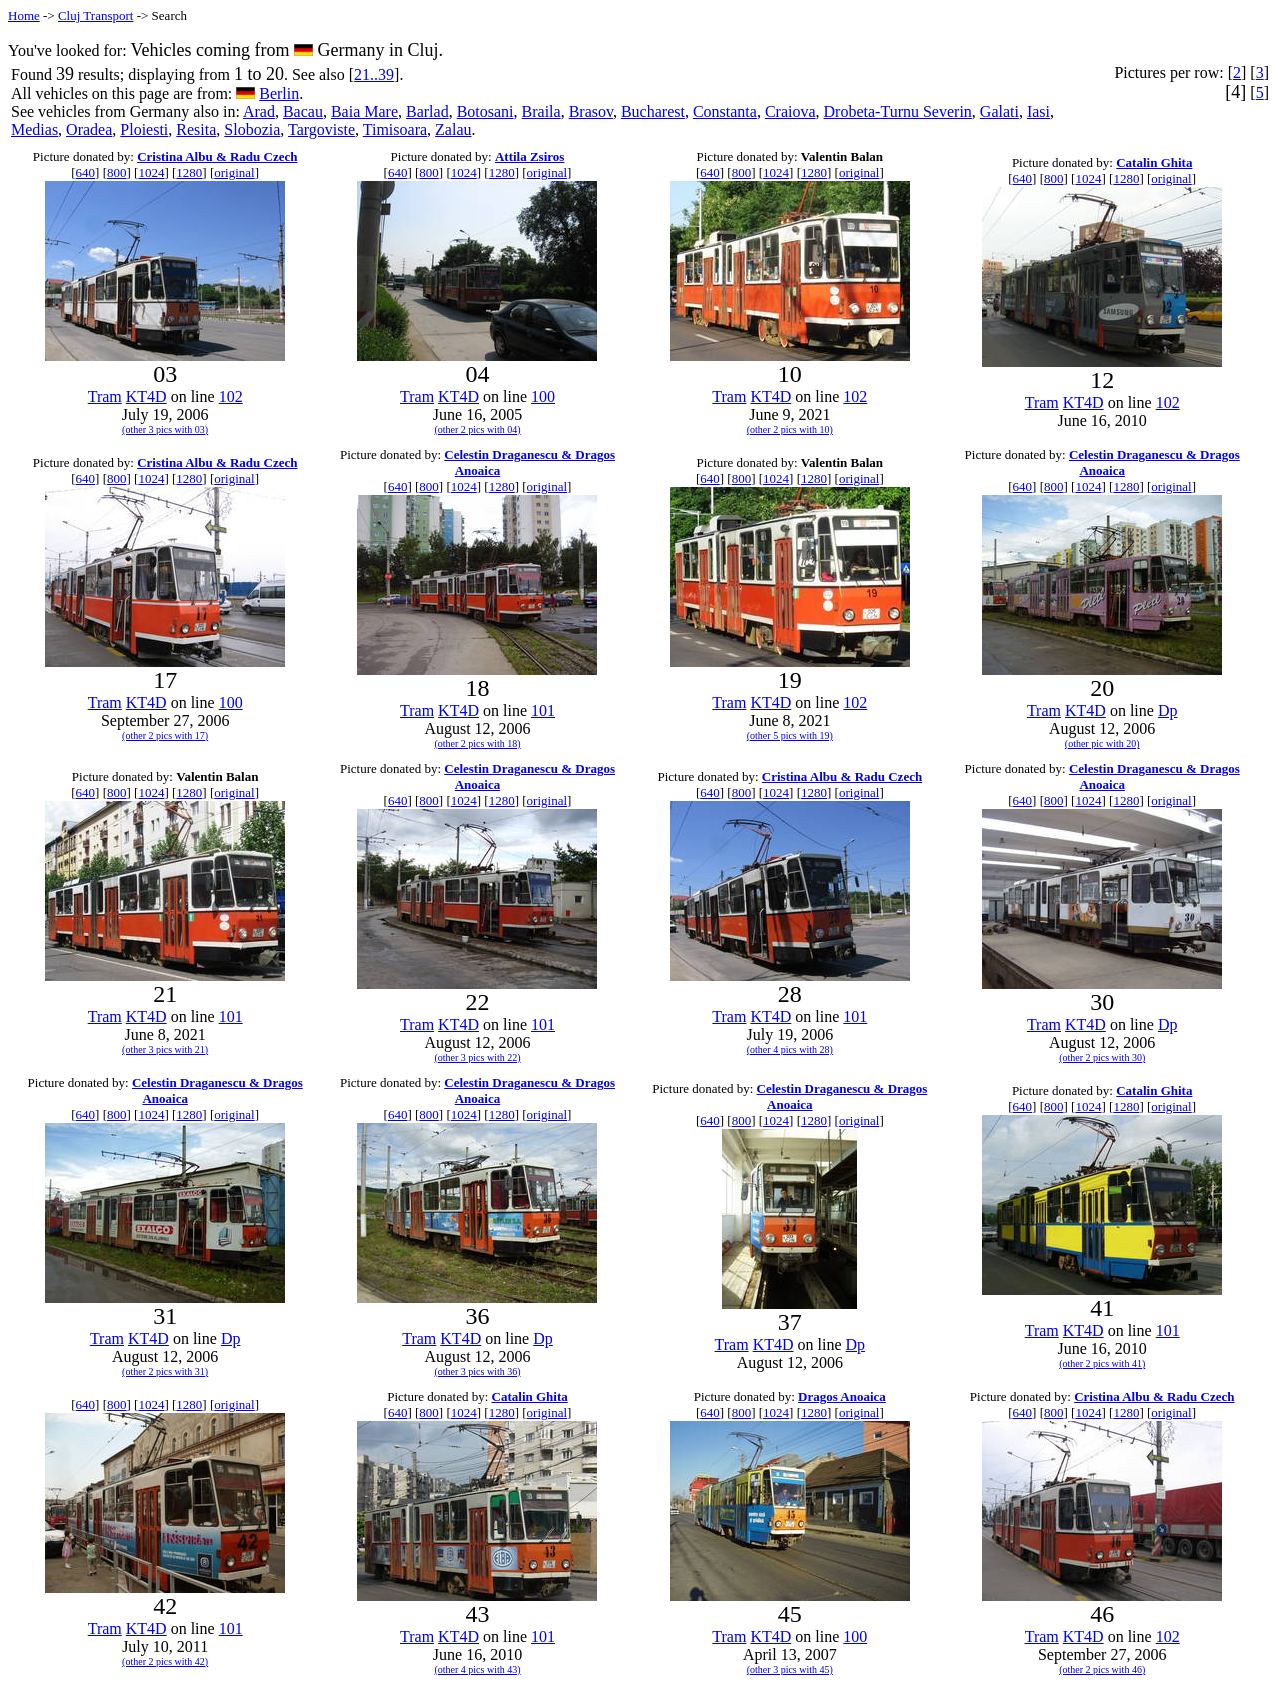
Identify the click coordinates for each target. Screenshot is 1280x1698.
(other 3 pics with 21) (165, 1049)
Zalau (453, 129)
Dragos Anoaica (842, 1396)
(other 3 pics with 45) (790, 1669)
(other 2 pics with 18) (477, 743)
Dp (1168, 710)
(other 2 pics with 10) (790, 429)
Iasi (1038, 111)
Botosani (485, 111)
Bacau (303, 111)
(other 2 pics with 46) (1102, 1669)
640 (86, 172)
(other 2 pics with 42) (165, 1661)
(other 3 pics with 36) (477, 1371)
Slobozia (252, 129)
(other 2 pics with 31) (165, 1371)
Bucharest (653, 111)
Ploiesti (144, 129)
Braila (541, 111)
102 (231, 396)
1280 (189, 172)
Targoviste (321, 129)
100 (543, 396)
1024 (151, 172)
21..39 (374, 74)
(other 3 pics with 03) (165, 429)
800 (117, 172)
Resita (196, 129)
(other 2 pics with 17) (165, 735)
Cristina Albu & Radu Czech (217, 156)
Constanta (725, 111)
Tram (105, 396)
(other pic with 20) (1102, 743)
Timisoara (395, 129)
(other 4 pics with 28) (790, 1049)
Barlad (427, 111)
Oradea (89, 129)
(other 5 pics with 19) (790, 735)
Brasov (591, 111)
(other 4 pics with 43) (477, 1669)
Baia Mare (364, 111)
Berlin (279, 93)
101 (543, 710)
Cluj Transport (96, 15)
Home (24, 15)
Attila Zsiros (529, 156)
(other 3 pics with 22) (477, 1057)
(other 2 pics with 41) (1102, 1363)
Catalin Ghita (1154, 162)
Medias (34, 129)
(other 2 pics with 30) (1102, 1057)
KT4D (146, 396)
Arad (259, 111)
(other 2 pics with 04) (477, 429)
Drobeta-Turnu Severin (898, 111)
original (234, 172)
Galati (999, 111)
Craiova (790, 111)
